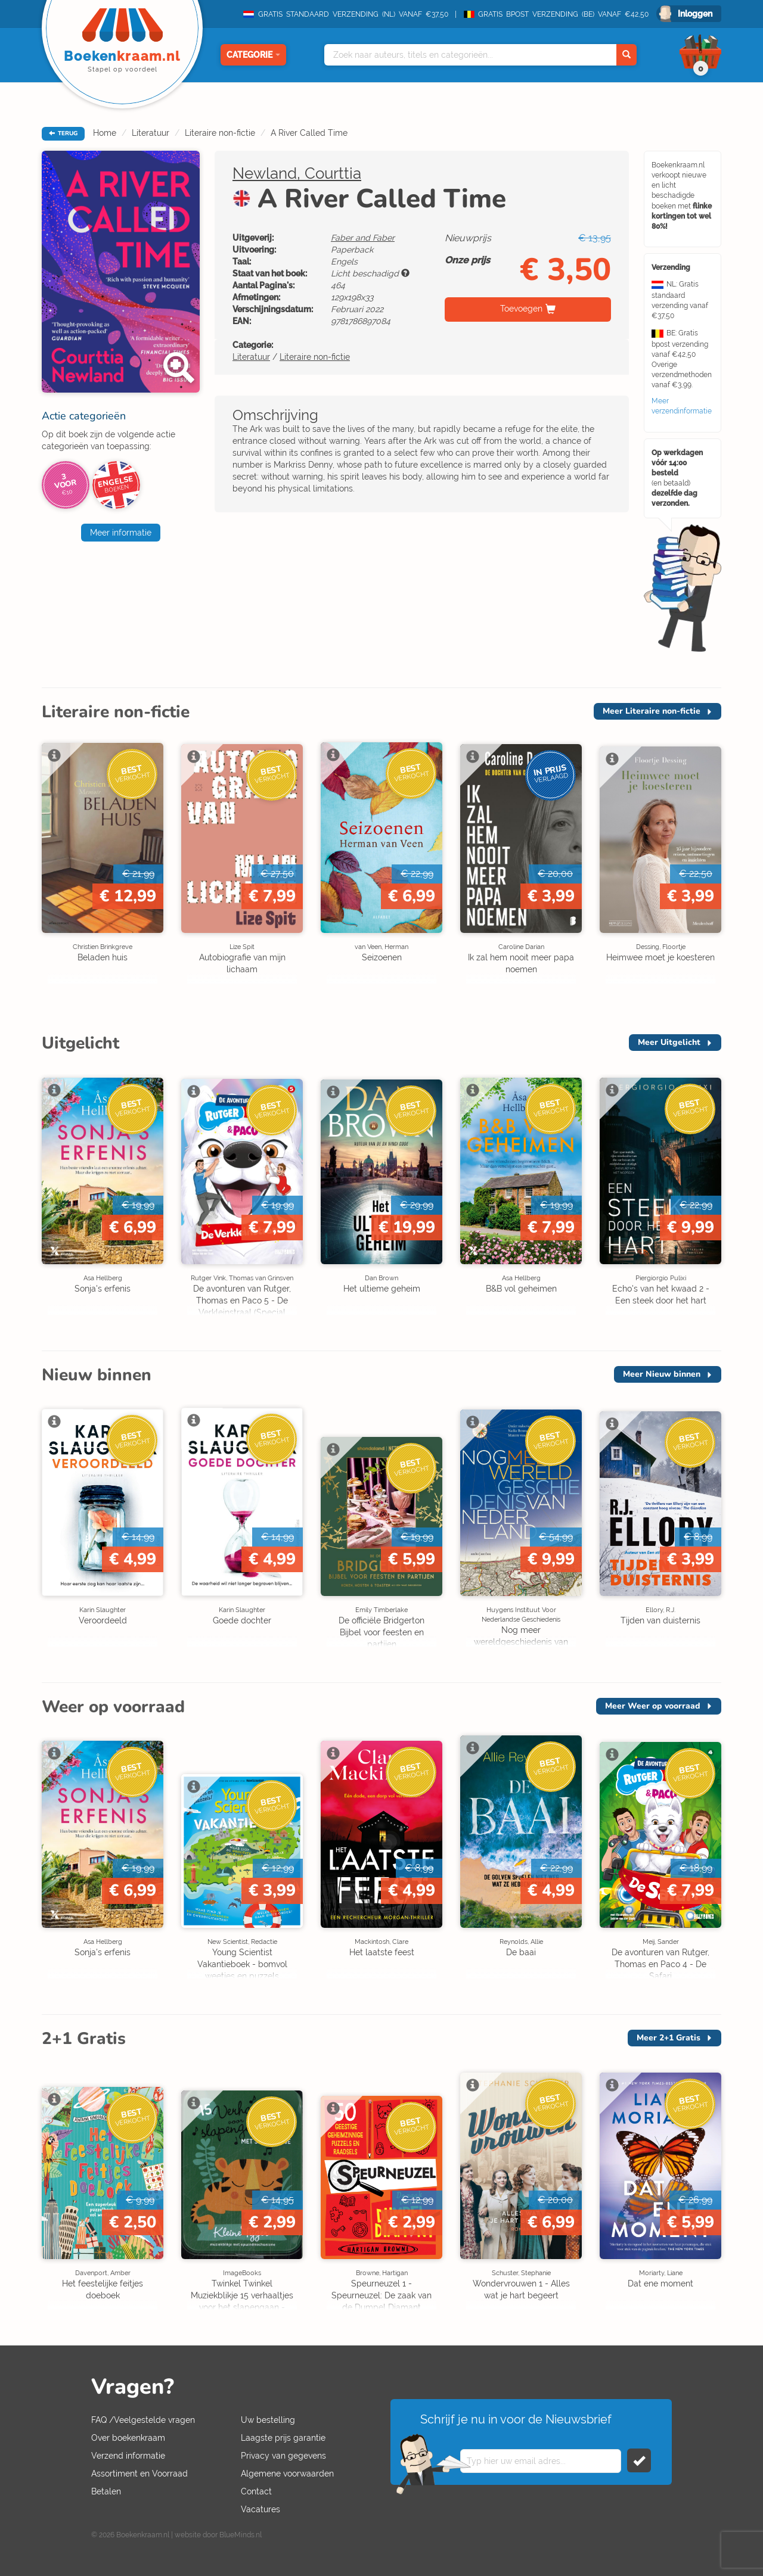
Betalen (106, 2491)
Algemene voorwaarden (287, 2473)
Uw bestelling (268, 2420)
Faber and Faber (363, 237)
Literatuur (150, 133)
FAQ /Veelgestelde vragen (143, 2420)
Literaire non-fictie (220, 133)
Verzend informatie (128, 2455)
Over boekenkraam (128, 2438)
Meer (651, 711)
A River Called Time (309, 133)
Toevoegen (521, 308)
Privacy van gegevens (283, 2455)
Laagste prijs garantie (283, 2438)
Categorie (253, 55)
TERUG (63, 133)
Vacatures (260, 2509)
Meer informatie (120, 532)
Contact (256, 2491)
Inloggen (695, 13)
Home (104, 133)
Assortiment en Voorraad (139, 2473)
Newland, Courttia (296, 173)
